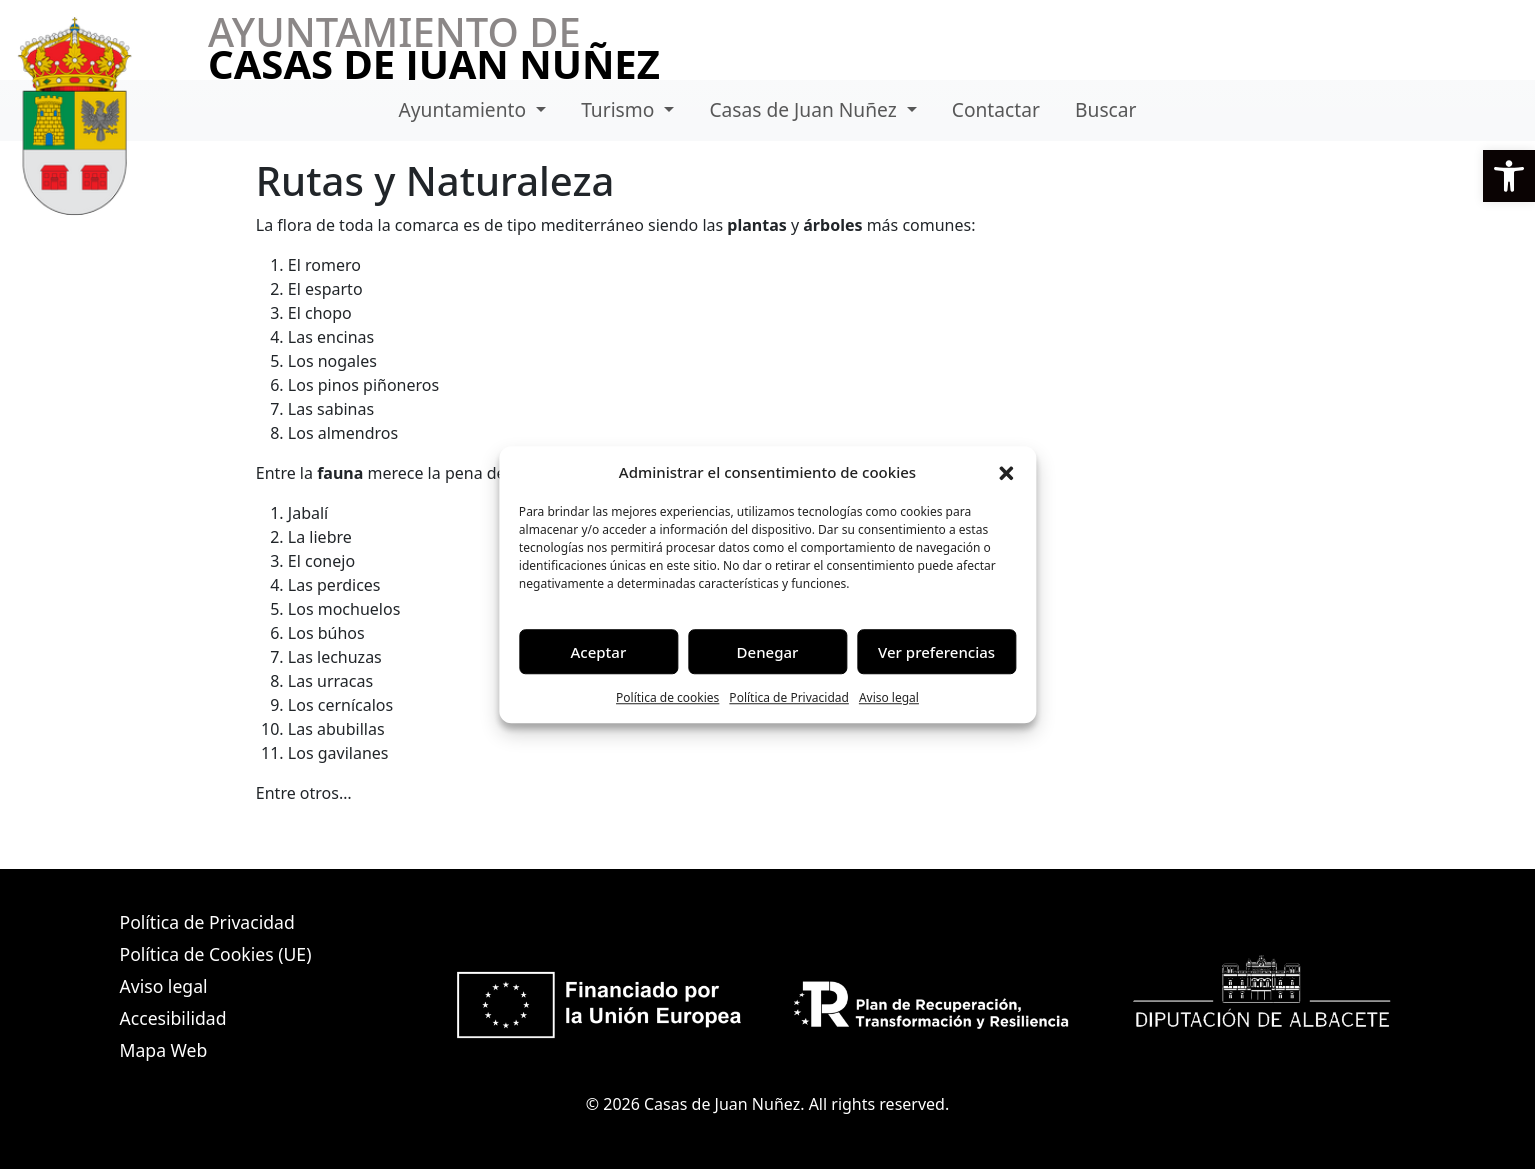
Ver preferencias (936, 652)
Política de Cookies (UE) (216, 954)
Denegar (768, 652)
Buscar (1105, 109)
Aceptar (599, 652)
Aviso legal (889, 697)
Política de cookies (667, 697)
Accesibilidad (173, 1018)
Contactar (996, 109)
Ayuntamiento (465, 109)
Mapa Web (164, 1050)
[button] (1509, 176)
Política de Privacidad (789, 697)
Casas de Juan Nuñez (805, 109)
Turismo (620, 109)
